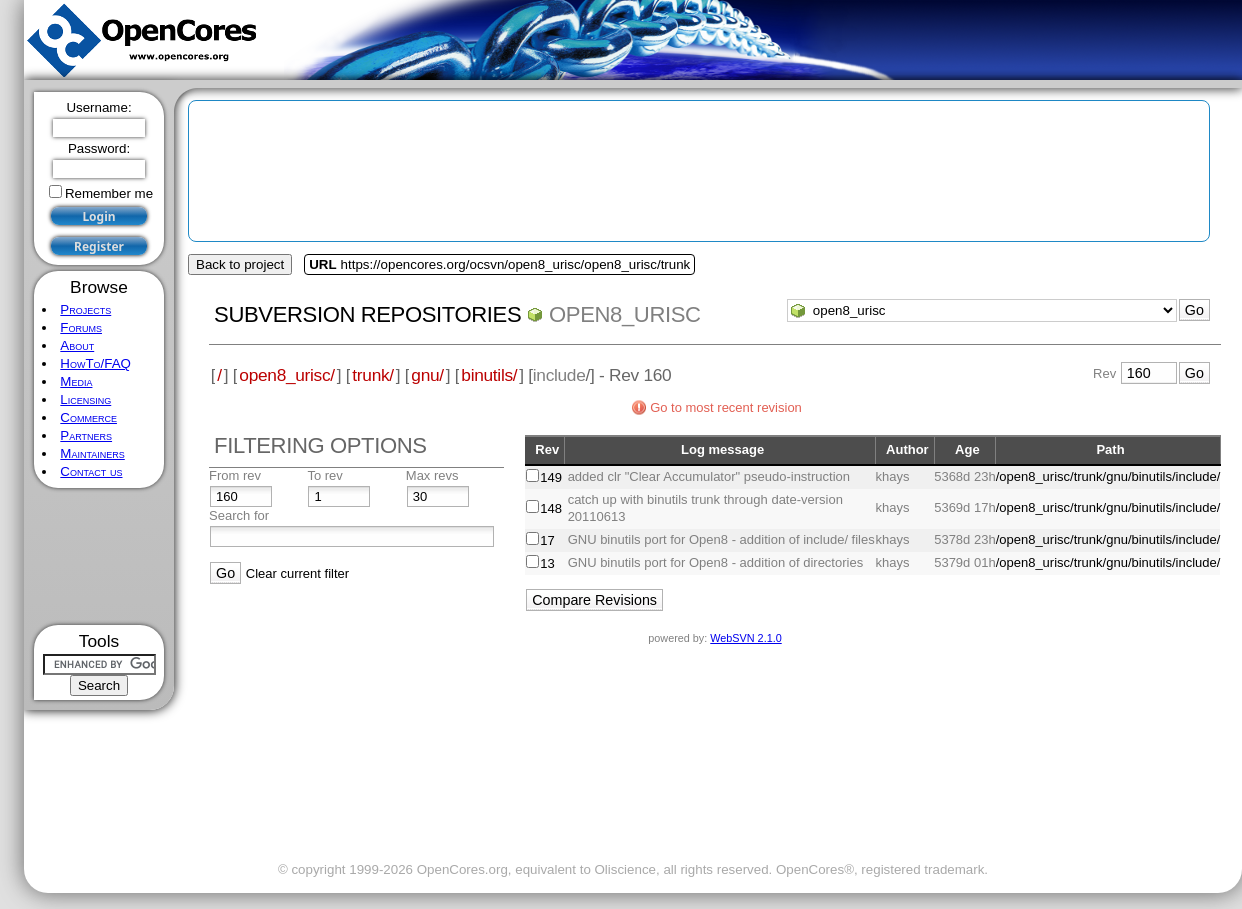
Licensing (85, 399)
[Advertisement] (99, 556)
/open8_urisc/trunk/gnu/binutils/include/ (1108, 476)
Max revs (432, 475)
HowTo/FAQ (95, 363)
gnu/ (427, 375)
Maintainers (92, 453)
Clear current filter (297, 573)
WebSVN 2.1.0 (745, 638)
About (77, 345)
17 (547, 540)
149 (551, 477)
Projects (85, 309)
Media (76, 381)
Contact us (91, 471)
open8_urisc (625, 314)
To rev (324, 475)
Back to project (240, 264)
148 (551, 508)
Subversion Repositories (367, 314)
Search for (239, 515)
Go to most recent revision (726, 407)
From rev (235, 475)
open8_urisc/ (286, 375)
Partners (86, 435)
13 (547, 563)
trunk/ (372, 375)
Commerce (88, 417)
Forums (81, 327)
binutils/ (489, 375)
